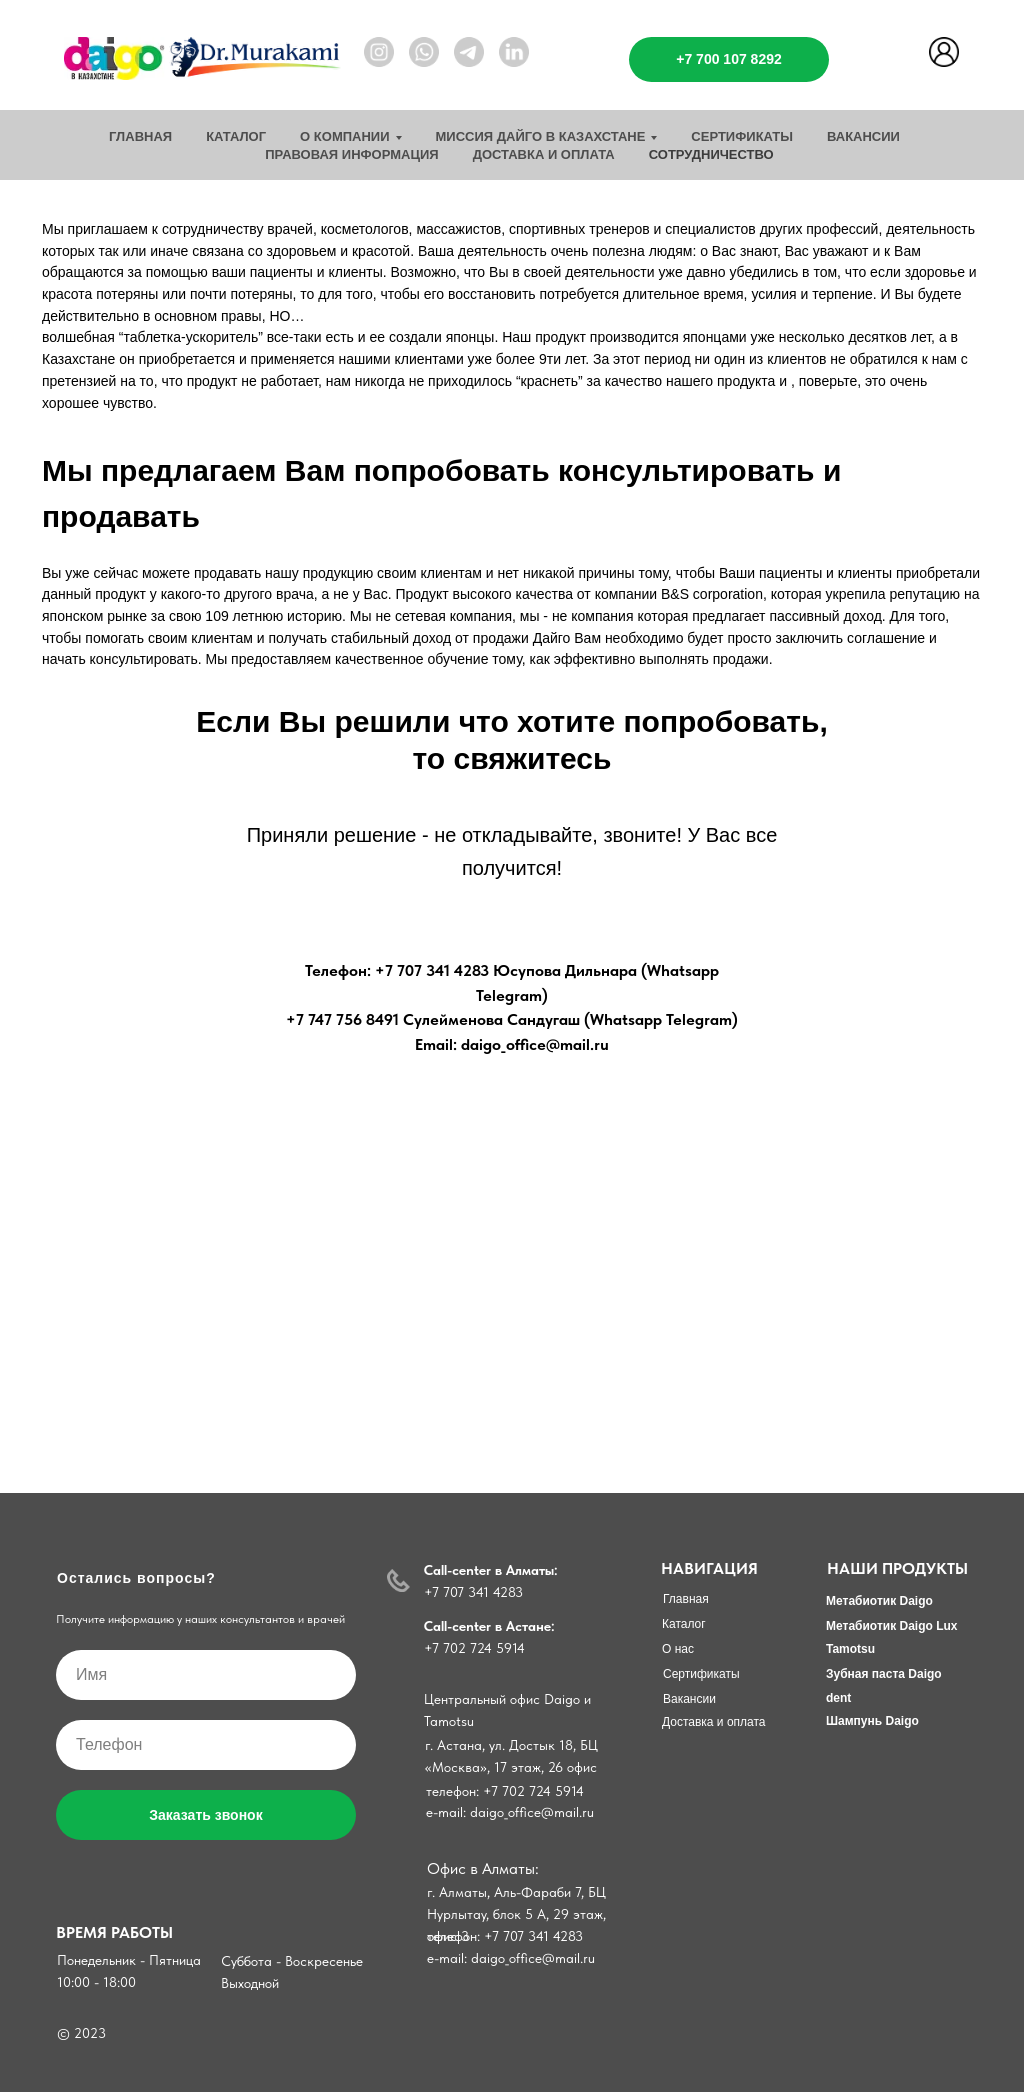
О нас (678, 1649)
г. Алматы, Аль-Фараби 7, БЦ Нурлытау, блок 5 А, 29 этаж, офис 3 (516, 1914)
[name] (206, 1675)
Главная (140, 136)
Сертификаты (742, 136)
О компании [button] (344, 136)
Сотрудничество (711, 154)
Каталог (236, 136)
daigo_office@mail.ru (533, 1958)
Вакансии (863, 136)
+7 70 (441, 1648)
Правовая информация (351, 154)
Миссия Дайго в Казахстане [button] (541, 136)
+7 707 (446, 1592)
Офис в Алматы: (483, 1868)
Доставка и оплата (544, 154)
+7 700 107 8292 (729, 59)
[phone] (206, 1745)
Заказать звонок (205, 1815)
